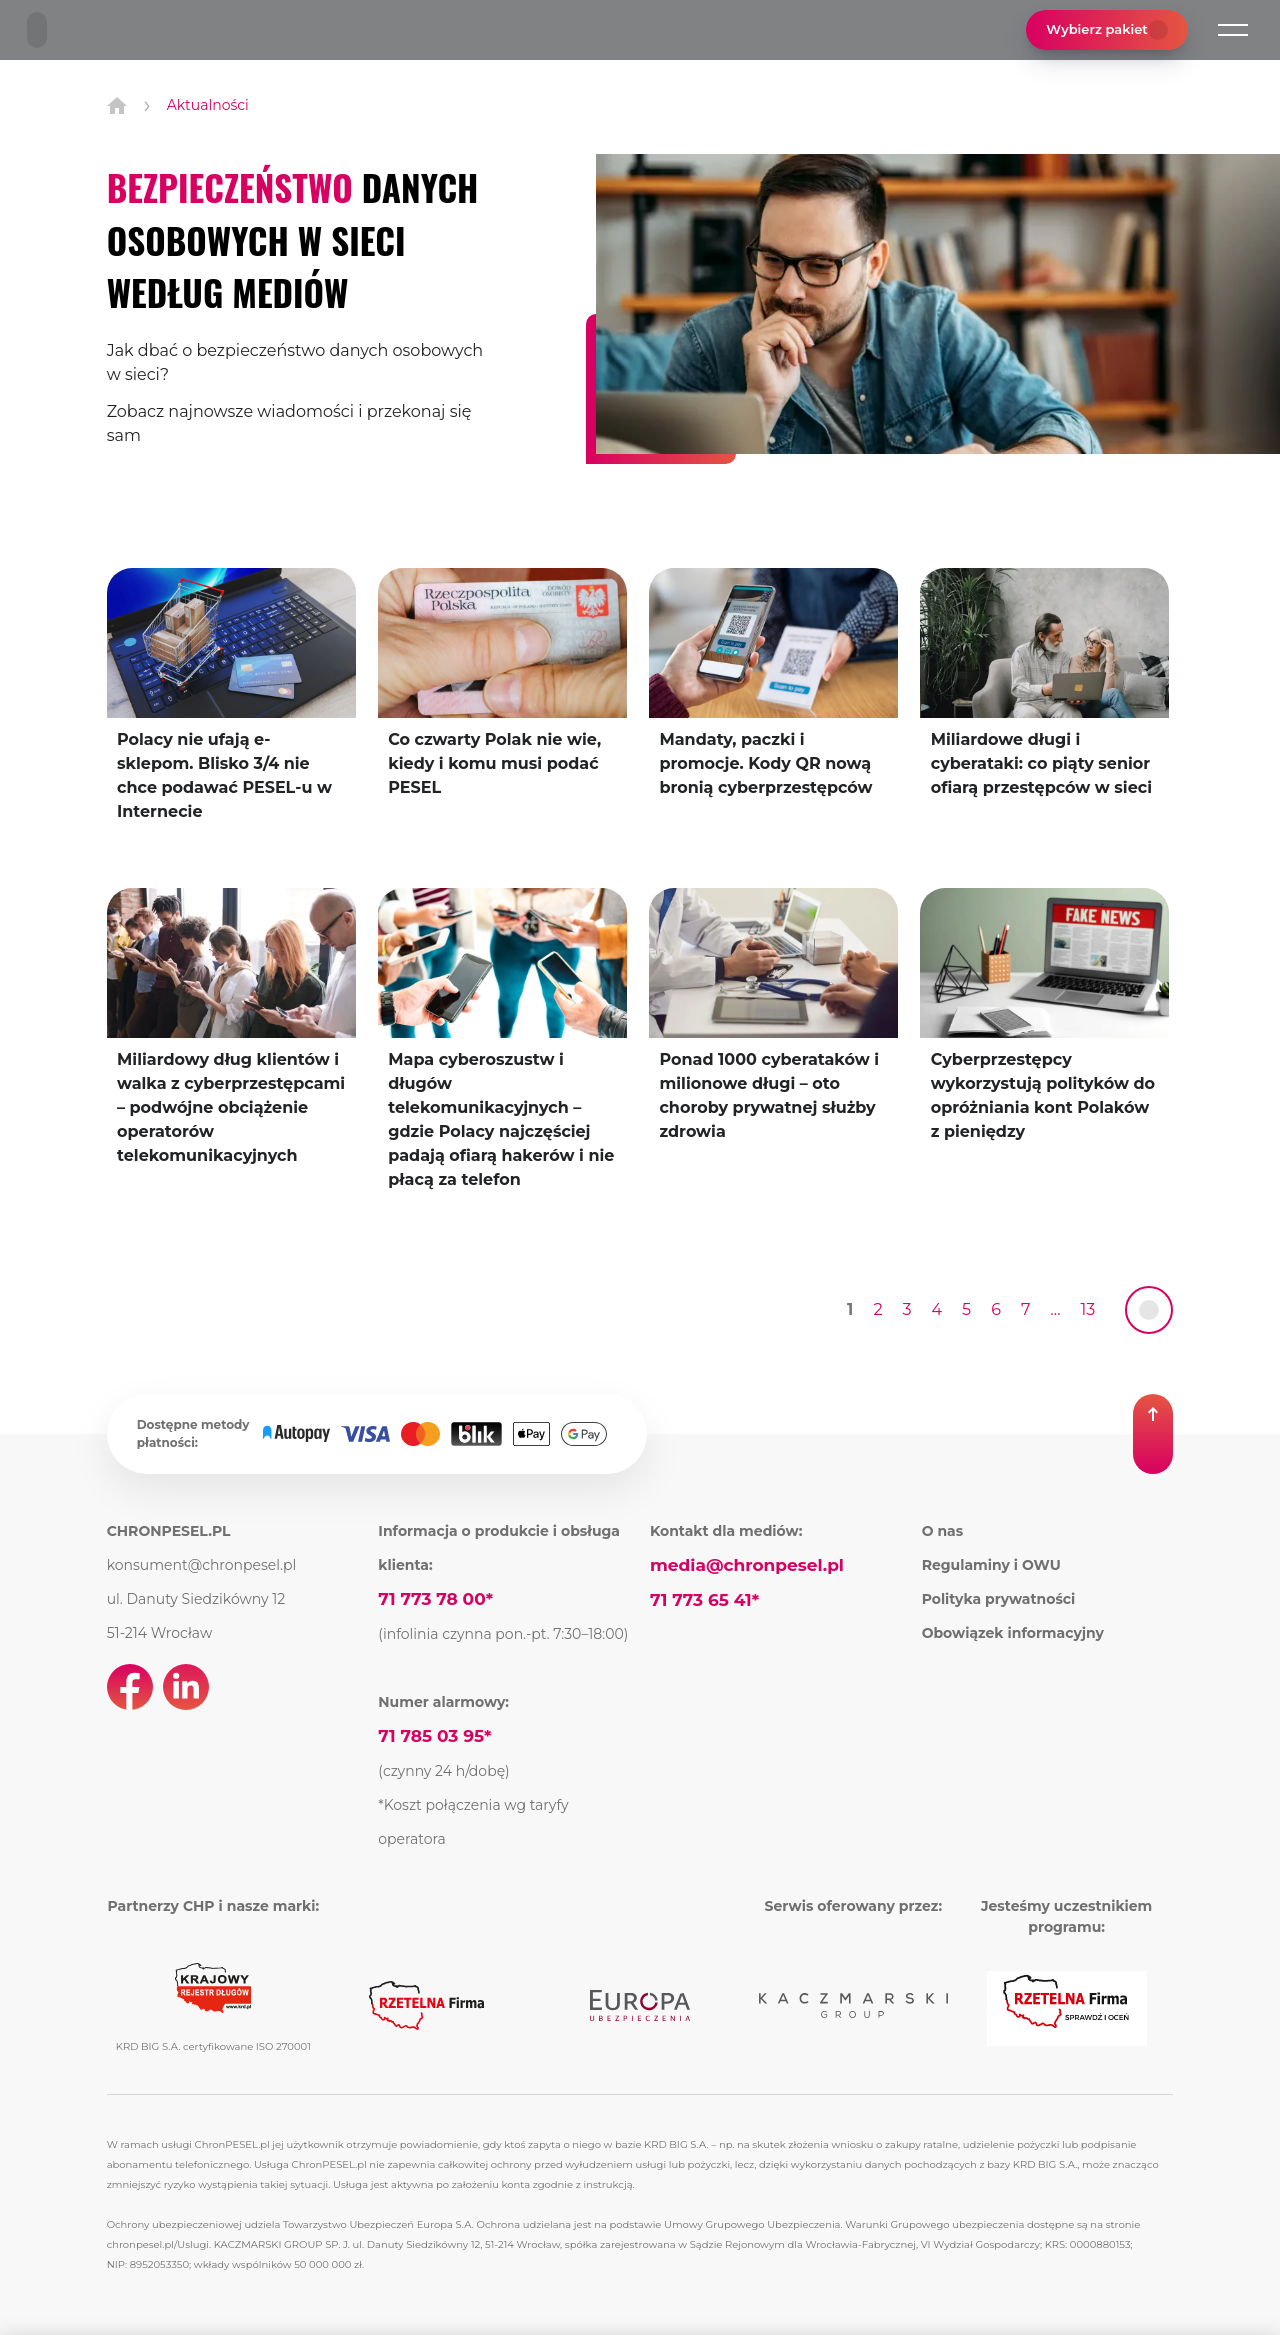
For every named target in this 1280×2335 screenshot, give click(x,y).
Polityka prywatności (999, 1599)
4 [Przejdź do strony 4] (937, 1309)
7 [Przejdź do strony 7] (1025, 1309)
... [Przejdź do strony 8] (1055, 1309)
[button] (1233, 30)
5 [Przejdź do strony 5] (966, 1309)
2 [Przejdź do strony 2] (877, 1309)
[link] (1149, 1310)
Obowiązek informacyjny (1013, 1633)
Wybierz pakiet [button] (1106, 30)
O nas (943, 1531)
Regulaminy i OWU (991, 1565)
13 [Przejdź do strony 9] (1088, 1309)
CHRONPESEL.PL (169, 1531)
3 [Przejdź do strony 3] (906, 1309)
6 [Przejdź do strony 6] (996, 1309)
